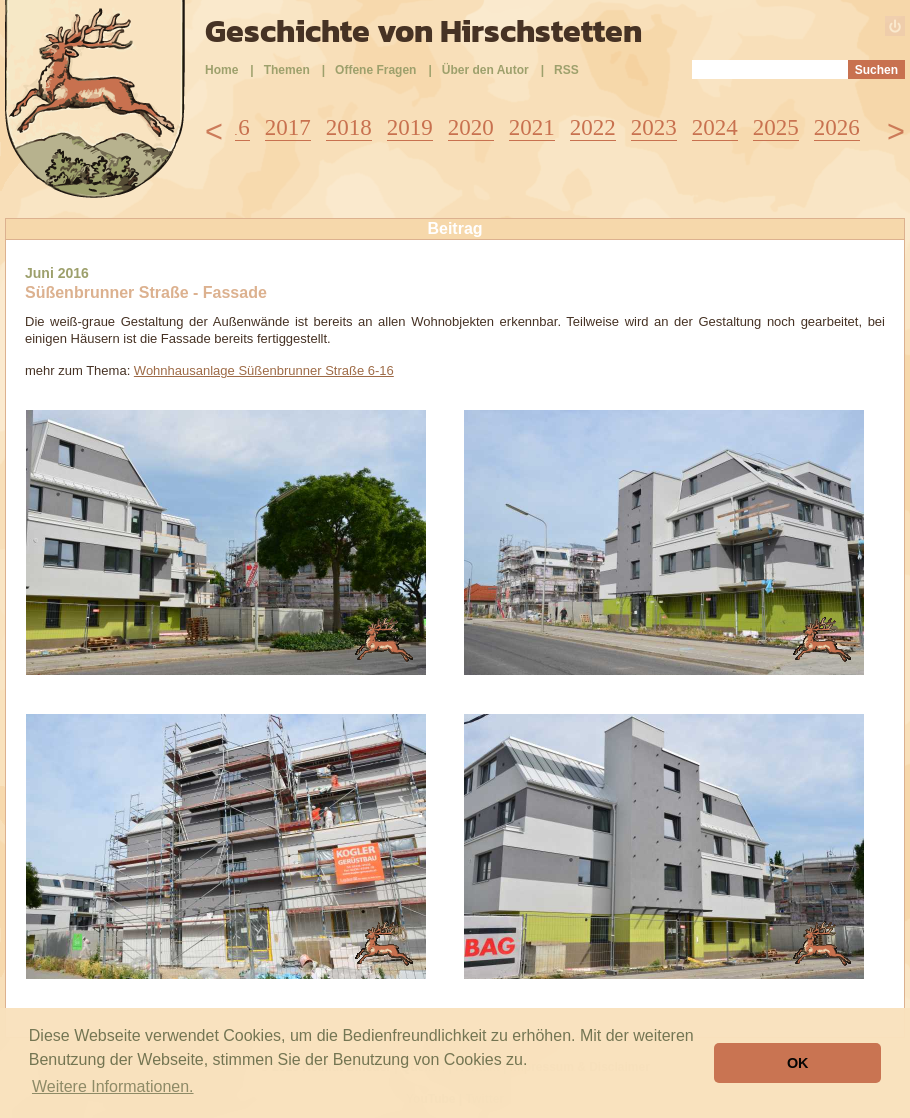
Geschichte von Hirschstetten (423, 31)
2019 (410, 127)
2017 (288, 127)
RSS (566, 70)
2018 (349, 127)
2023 (654, 127)
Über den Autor (485, 70)
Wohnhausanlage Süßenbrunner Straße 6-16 (264, 370)
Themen (287, 70)
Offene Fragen (375, 70)
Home (221, 70)
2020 (471, 127)
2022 (593, 127)
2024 (715, 127)
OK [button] (798, 1063)
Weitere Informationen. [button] (113, 1086)
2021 (532, 127)
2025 (776, 127)
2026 (837, 127)
